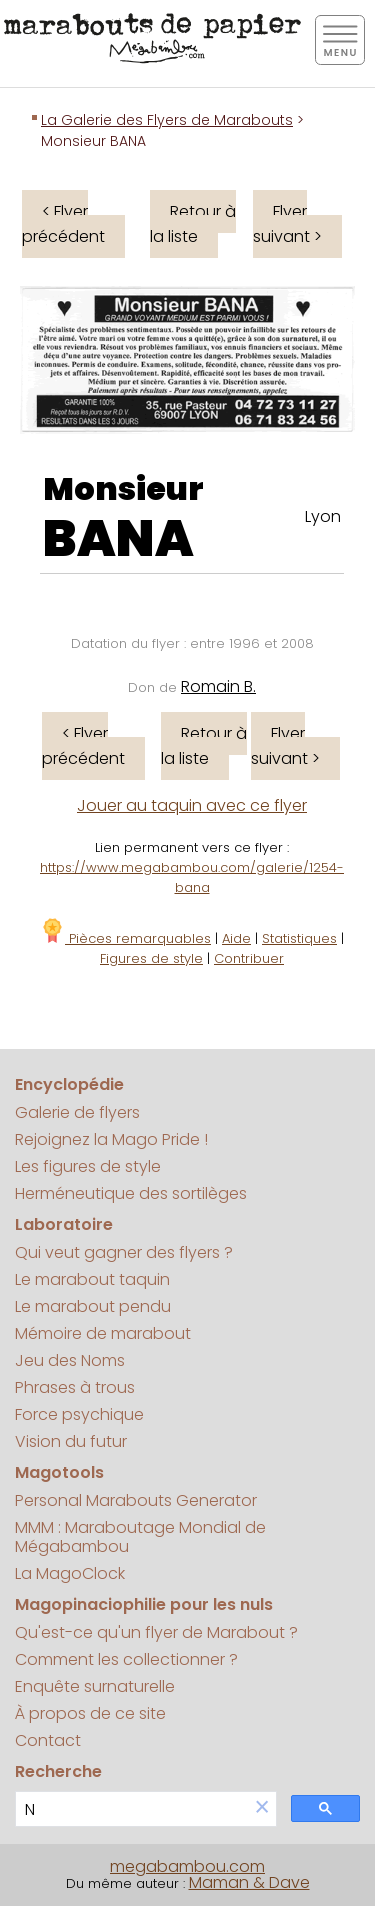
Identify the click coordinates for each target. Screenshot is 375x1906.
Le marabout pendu (93, 1306)
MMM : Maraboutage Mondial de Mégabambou (140, 1537)
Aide (236, 938)
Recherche (58, 1771)
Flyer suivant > (287, 224)
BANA (118, 539)
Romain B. (218, 686)
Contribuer (249, 958)
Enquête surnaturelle (95, 1686)
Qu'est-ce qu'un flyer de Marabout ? (156, 1632)
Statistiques (299, 938)
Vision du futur (71, 1441)
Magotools (59, 1472)
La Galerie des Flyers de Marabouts (167, 120)
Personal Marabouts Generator (136, 1500)
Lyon (323, 516)
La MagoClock (70, 1573)
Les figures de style (88, 1166)
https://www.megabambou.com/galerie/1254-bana (192, 877)
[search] (132, 1809)
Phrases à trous (75, 1387)
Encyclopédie (69, 1084)
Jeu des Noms (70, 1360)
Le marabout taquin (92, 1279)
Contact (48, 1740)
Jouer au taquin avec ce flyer (192, 805)
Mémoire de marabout (103, 1333)
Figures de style (151, 958)
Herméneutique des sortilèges (131, 1193)
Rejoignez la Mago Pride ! (111, 1139)
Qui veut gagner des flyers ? (124, 1252)
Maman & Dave (249, 1882)
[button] (262, 1808)
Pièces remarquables (125, 938)
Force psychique (79, 1414)
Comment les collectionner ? (126, 1659)
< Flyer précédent (63, 224)
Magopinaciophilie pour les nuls (144, 1604)
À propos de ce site (90, 1713)
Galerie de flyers (77, 1112)
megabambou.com (187, 1866)
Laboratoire (64, 1224)
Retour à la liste (193, 224)
